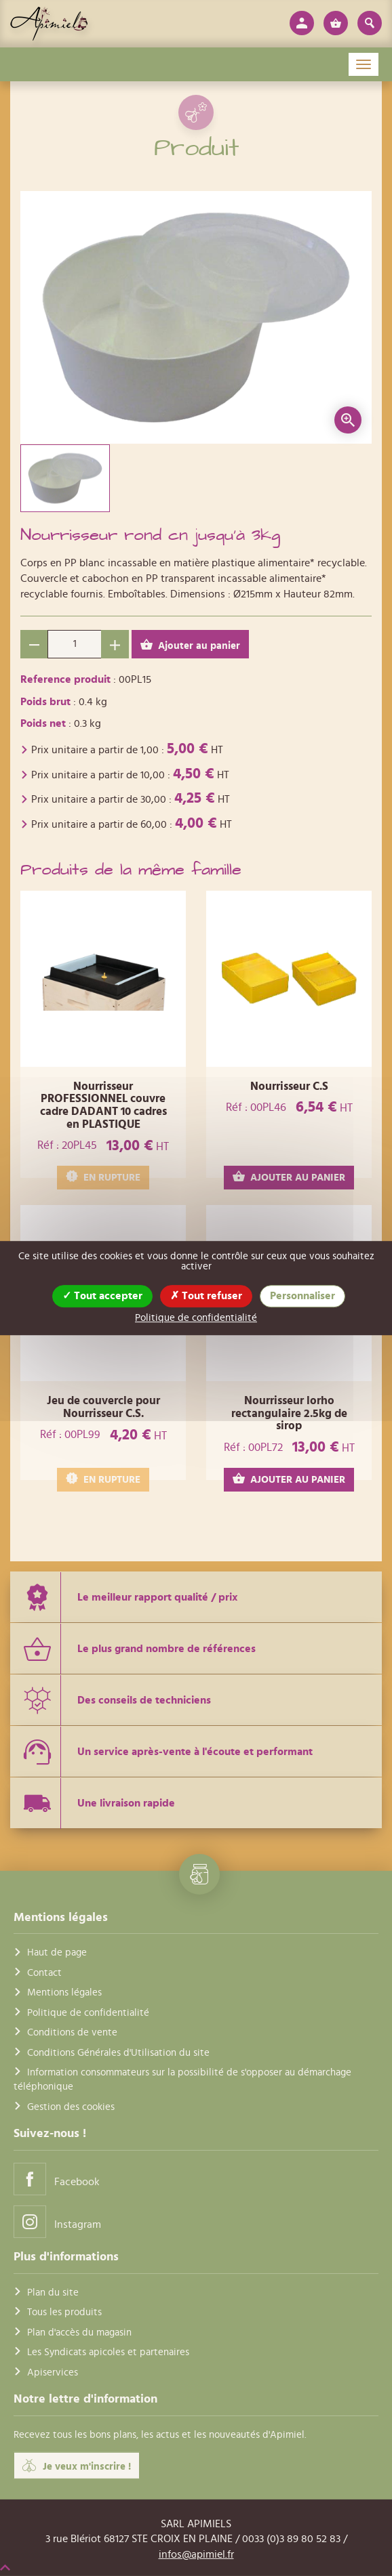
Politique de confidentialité (88, 2013)
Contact (44, 1973)
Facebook (57, 2179)
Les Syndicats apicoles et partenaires (108, 2352)
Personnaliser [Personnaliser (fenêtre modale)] (302, 1295)
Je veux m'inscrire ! (76, 2465)
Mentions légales (64, 1992)
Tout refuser (206, 1295)
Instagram (57, 2221)
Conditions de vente (72, 2032)
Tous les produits (64, 2312)
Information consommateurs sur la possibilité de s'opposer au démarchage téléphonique (182, 2079)
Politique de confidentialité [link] (196, 1318)
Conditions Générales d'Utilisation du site (118, 2052)
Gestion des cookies (71, 2107)
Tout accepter (102, 1295)
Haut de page (57, 1952)
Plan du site (53, 2292)
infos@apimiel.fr (196, 2554)
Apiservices (52, 2372)
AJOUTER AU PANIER (289, 1177)
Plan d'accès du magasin (79, 2332)
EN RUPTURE (103, 1177)
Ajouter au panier (190, 645)
